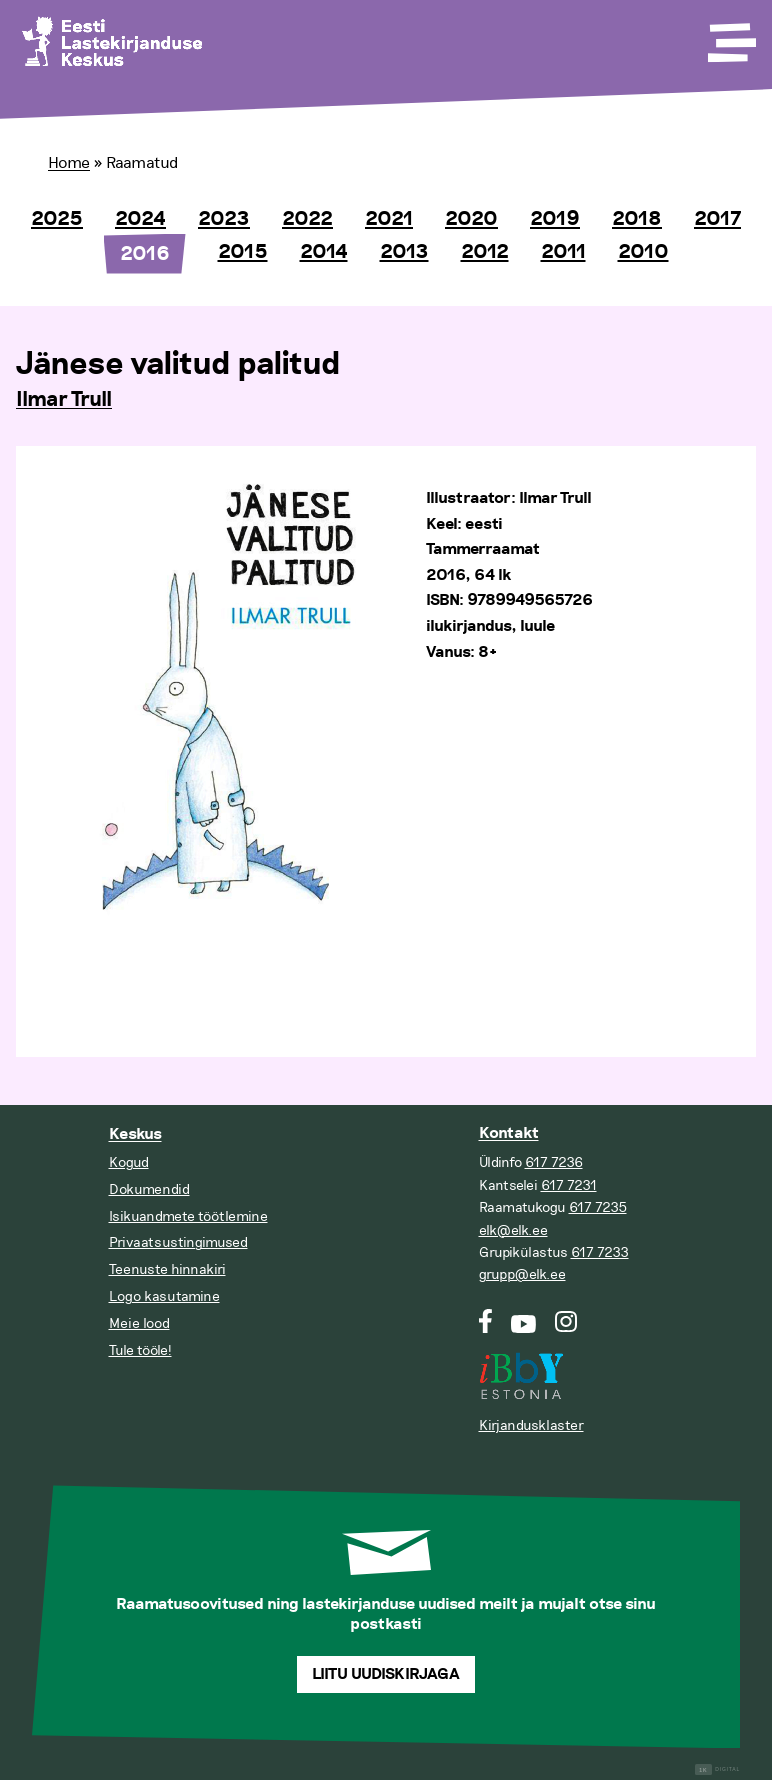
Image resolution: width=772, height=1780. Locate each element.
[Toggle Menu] (730, 36)
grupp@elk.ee (522, 1274)
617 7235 (598, 1207)
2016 (145, 254)
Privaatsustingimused (178, 1242)
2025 (57, 219)
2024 (140, 219)
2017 (717, 219)
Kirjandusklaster (531, 1425)
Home (69, 163)
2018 (637, 219)
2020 (471, 219)
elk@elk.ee (513, 1230)
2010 (643, 252)
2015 (243, 252)
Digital (717, 1769)
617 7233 (600, 1252)
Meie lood (139, 1323)
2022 (307, 219)
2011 (563, 252)
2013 (404, 252)
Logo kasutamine (164, 1296)
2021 (389, 219)
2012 (485, 252)
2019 (555, 219)
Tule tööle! (140, 1350)
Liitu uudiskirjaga (386, 1674)
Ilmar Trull (64, 400)
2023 (224, 219)
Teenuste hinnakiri (167, 1269)
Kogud (129, 1162)
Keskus (135, 1134)
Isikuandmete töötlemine (188, 1216)
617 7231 (569, 1185)
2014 (324, 252)
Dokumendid (149, 1189)
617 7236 (554, 1162)
